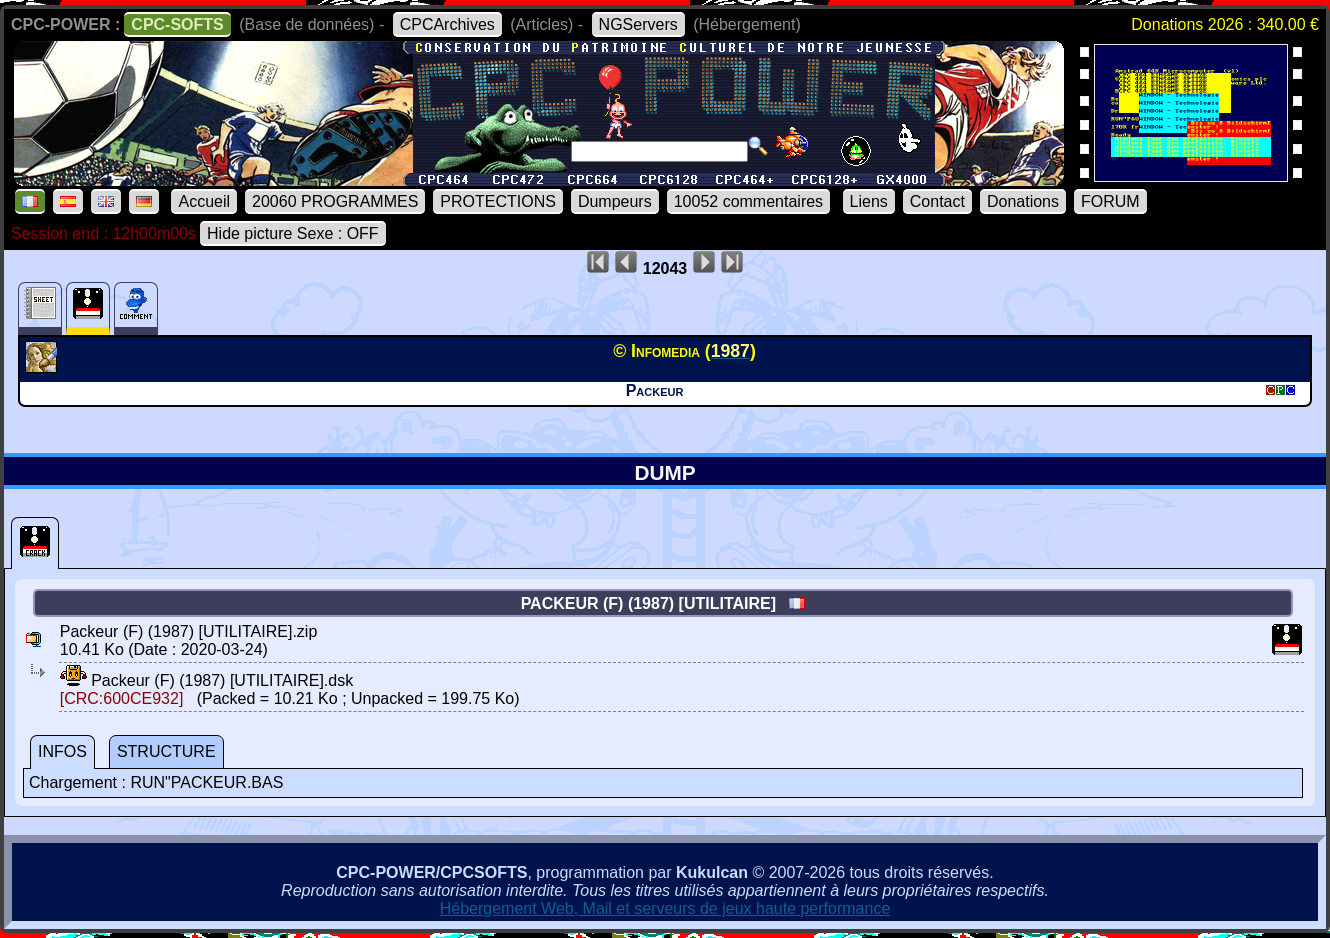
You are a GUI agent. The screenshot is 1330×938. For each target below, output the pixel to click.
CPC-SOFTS (177, 24)
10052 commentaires (748, 201)
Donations (1023, 201)
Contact (937, 201)
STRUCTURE (166, 751)
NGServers (638, 24)
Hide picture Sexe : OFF (293, 233)
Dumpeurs (615, 201)
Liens (869, 201)
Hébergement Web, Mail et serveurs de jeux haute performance (665, 908)
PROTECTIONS (498, 201)
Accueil (204, 201)
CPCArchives (447, 24)
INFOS (62, 751)
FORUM (1110, 201)
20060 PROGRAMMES (335, 201)
